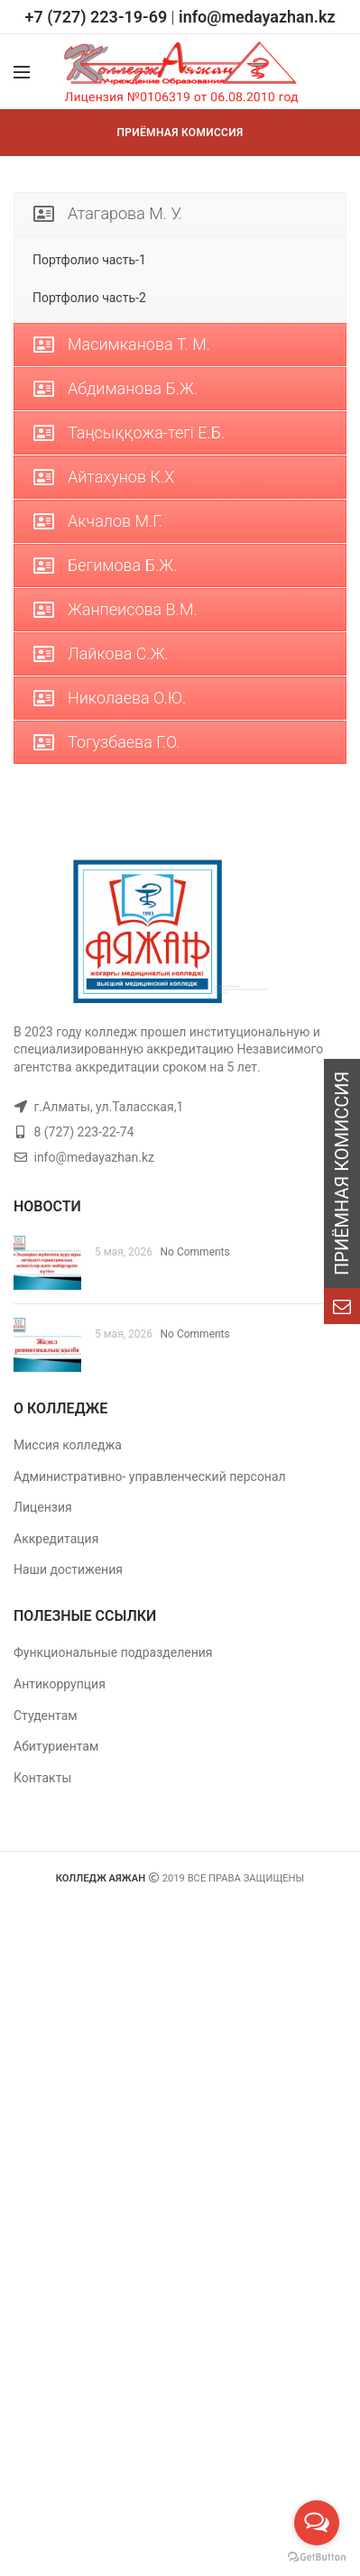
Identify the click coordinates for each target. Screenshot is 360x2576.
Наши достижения (68, 1569)
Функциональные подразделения (113, 1652)
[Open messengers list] (316, 2522)
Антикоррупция (60, 1684)
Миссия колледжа (68, 1445)
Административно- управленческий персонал (150, 1476)
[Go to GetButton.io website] (317, 2557)
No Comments (195, 1252)
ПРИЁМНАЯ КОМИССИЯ (180, 132)
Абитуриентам (56, 1746)
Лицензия (43, 1507)
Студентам (46, 1715)
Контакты (42, 1778)
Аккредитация (56, 1539)
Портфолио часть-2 (89, 297)
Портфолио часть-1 (89, 260)
